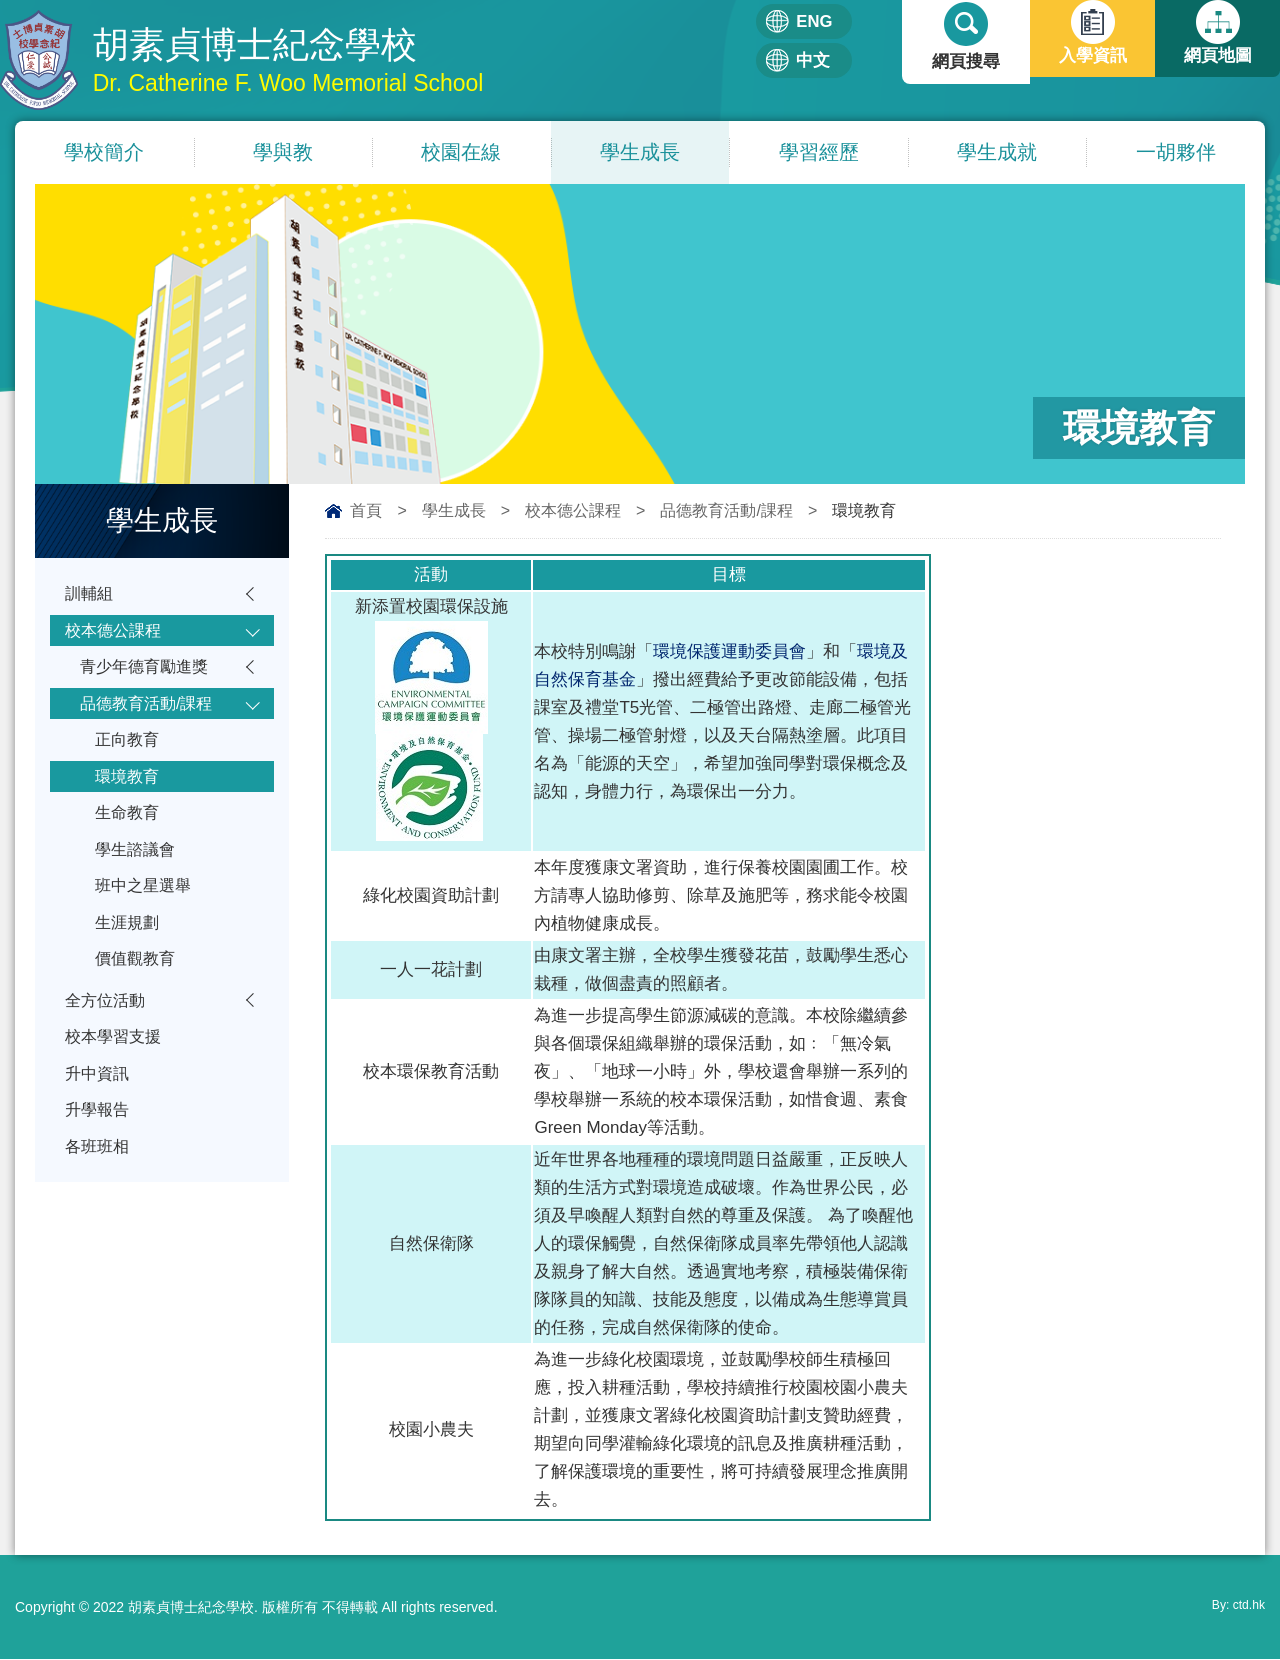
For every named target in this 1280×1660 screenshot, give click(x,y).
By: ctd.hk (1234, 1608)
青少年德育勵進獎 (148, 673)
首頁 (366, 511)
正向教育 (129, 751)
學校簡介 (104, 153)
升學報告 (99, 1146)
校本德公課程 (573, 511)
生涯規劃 (129, 946)
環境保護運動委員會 (729, 652)
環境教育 (129, 790)
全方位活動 (107, 1029)
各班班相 (99, 1185)
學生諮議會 (137, 868)
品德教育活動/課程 (726, 511)
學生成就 (997, 153)
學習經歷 (819, 153)
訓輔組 (90, 595)
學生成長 (640, 153)
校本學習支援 (116, 1068)
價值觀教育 (137, 985)
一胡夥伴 (1176, 153)
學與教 (283, 153)
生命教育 (129, 829)
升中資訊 (99, 1107)
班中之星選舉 (146, 907)
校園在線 (461, 153)
